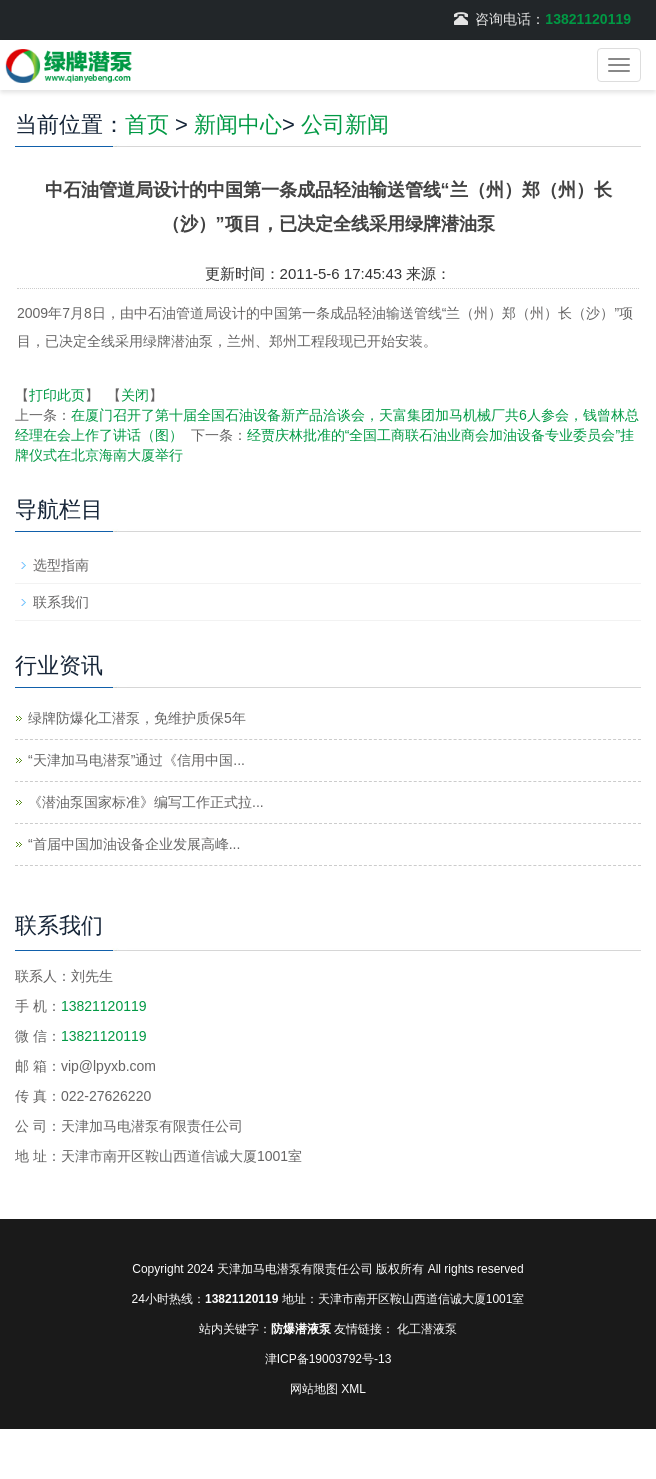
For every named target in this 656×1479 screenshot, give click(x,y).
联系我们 (61, 602)
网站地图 (314, 1389)
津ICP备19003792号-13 (328, 1359)
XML (353, 1389)
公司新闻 (345, 124)
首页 (147, 124)
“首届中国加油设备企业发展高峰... (134, 844)
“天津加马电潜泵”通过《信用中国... (136, 760)
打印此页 (57, 395)
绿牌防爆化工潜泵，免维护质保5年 (137, 718)
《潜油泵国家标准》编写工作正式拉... (146, 802)
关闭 (135, 395)
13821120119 (588, 19)
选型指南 (61, 565)
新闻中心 (238, 124)
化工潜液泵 (427, 1329)
